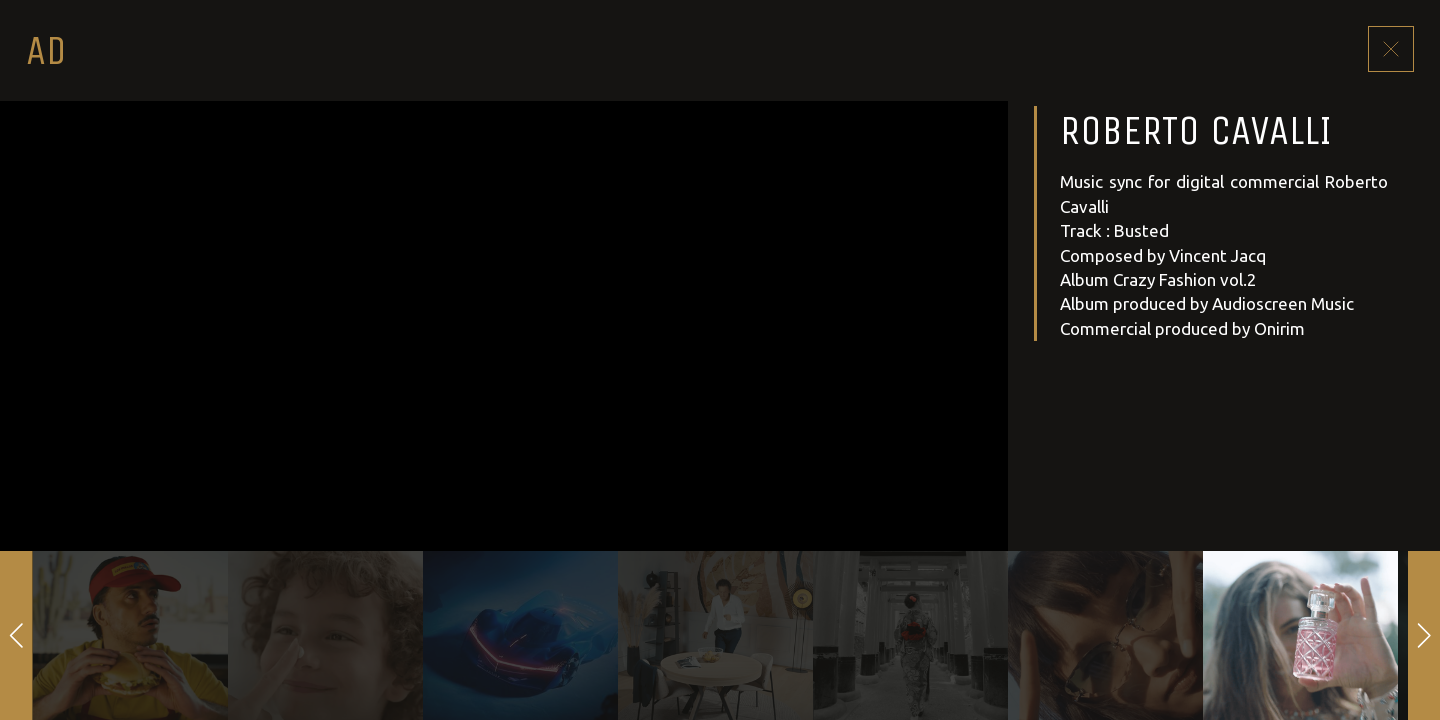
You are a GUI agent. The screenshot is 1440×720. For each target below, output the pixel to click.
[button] (16, 635)
